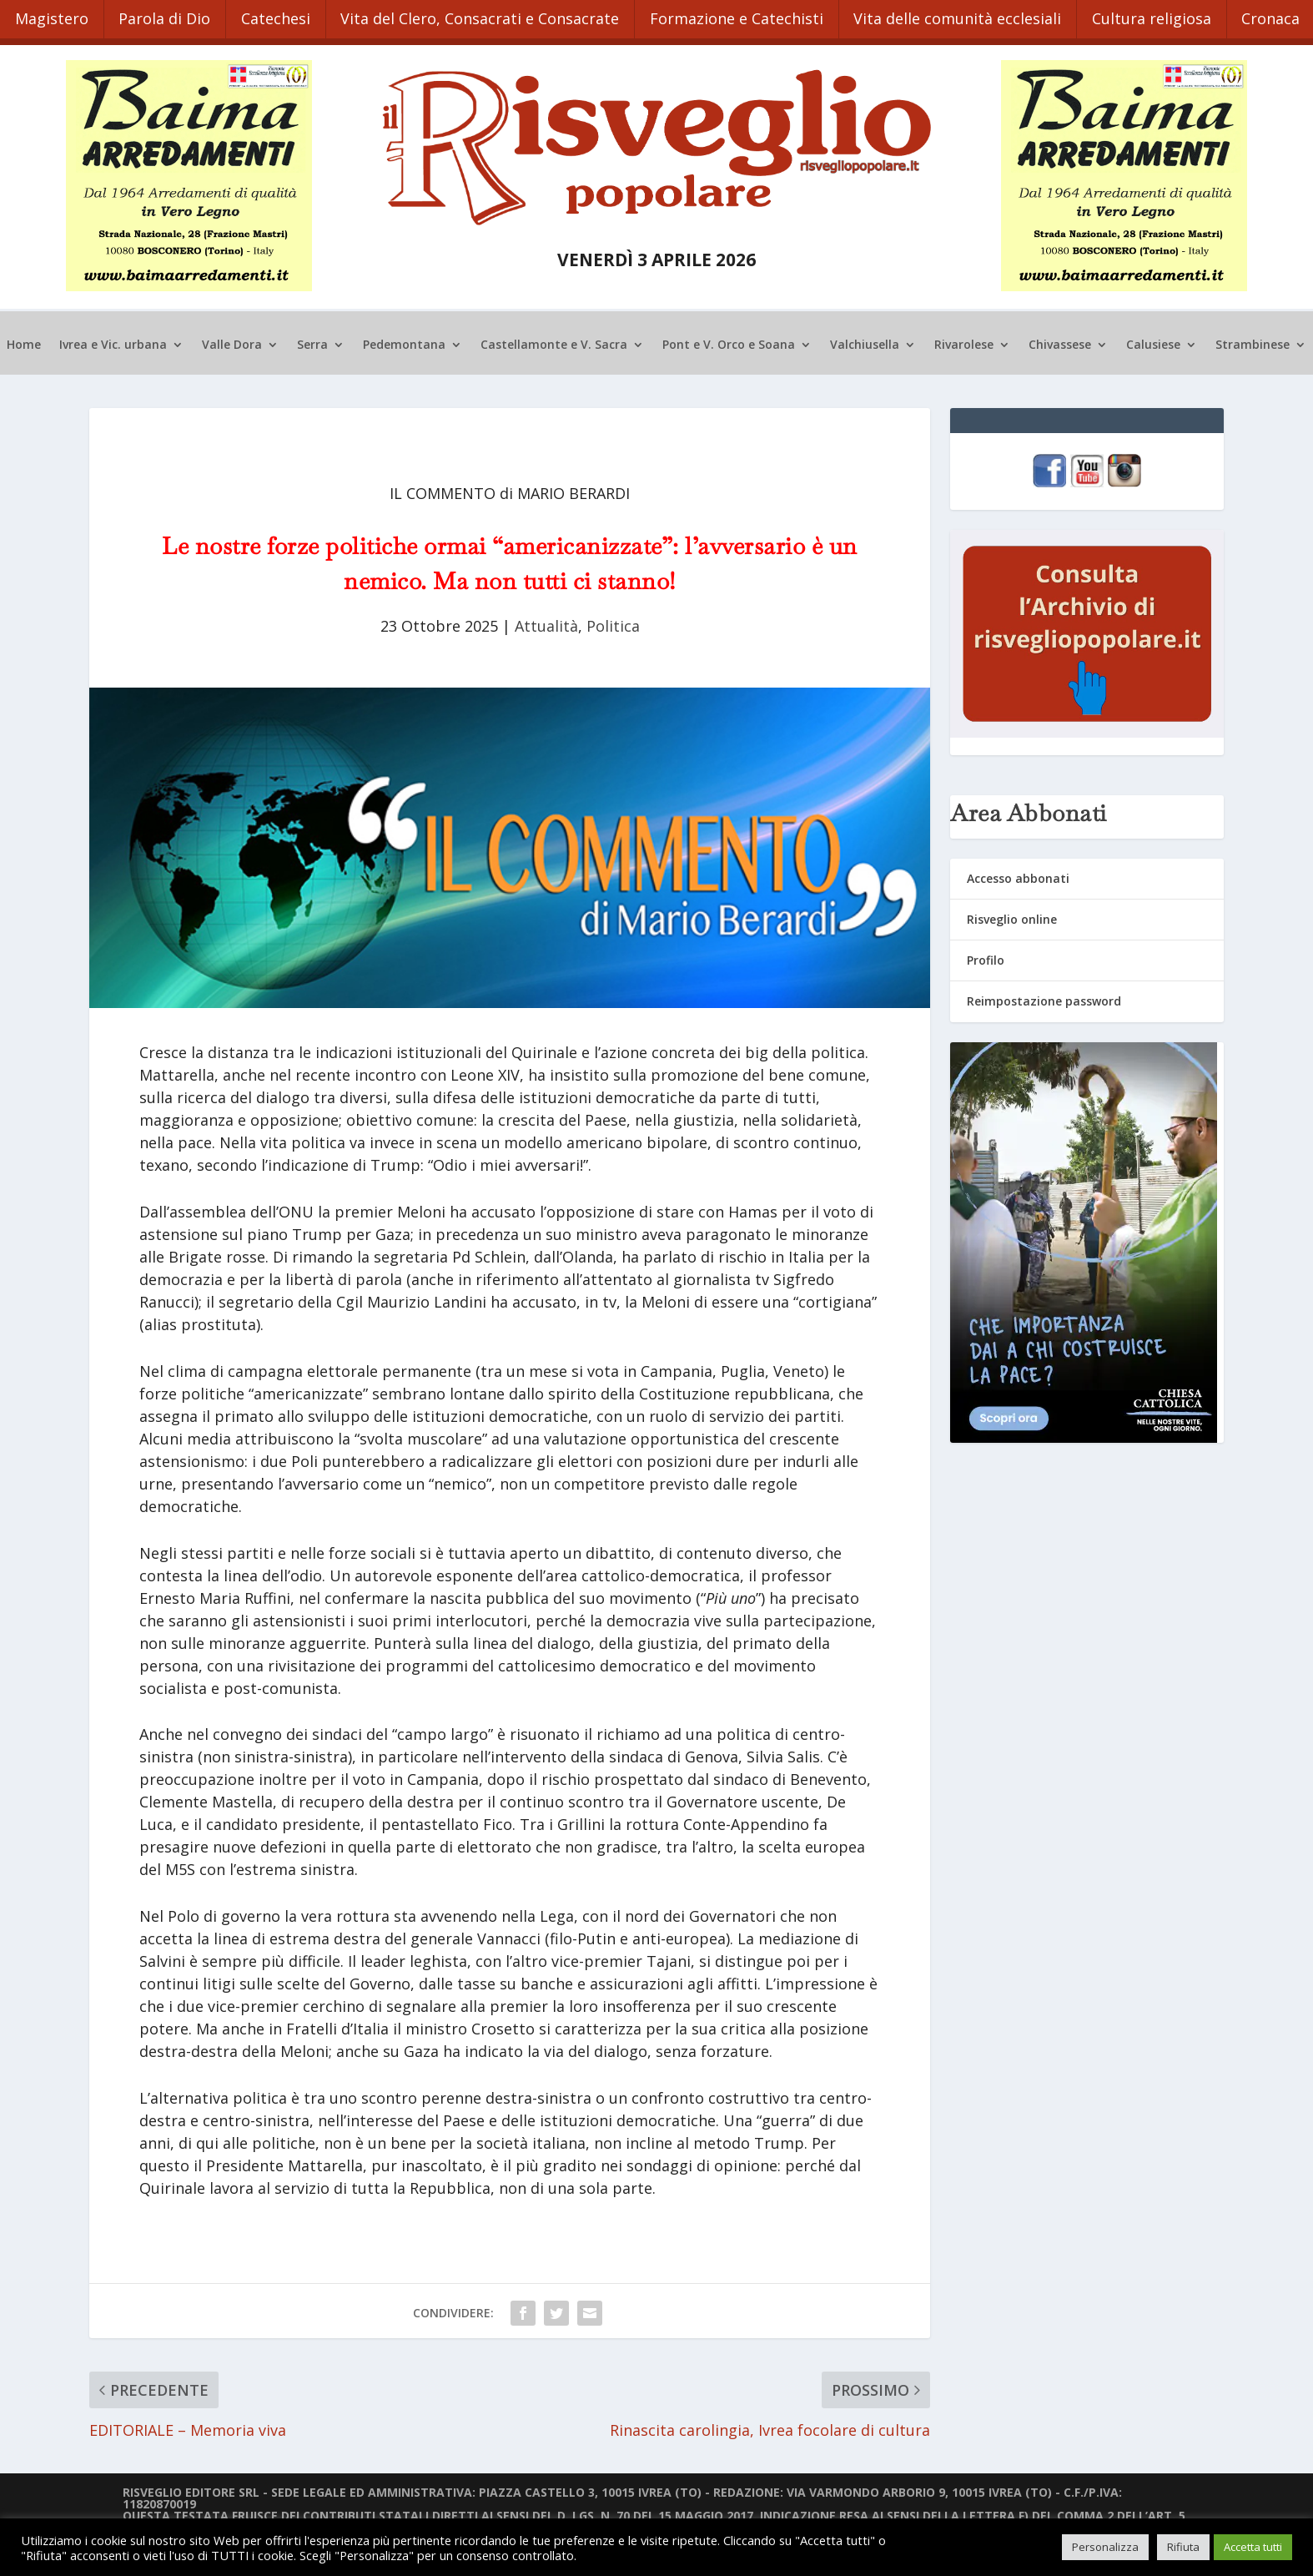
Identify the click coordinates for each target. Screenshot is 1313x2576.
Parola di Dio (170, 15)
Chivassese (1060, 338)
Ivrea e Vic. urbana (113, 338)
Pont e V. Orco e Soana (728, 338)
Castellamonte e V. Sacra (553, 338)
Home (24, 338)
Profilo (985, 952)
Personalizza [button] (1105, 2546)
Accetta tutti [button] (1253, 2546)
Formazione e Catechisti (753, 15)
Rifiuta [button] (1183, 2546)
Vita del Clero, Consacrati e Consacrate (493, 15)
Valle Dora (232, 338)
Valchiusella (864, 338)
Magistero (53, 15)
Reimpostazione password (1044, 994)
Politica (613, 618)
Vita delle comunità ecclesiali (978, 15)
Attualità (546, 618)
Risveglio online (1012, 912)
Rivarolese (964, 338)
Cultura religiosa (1175, 15)
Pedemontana (404, 338)
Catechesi (284, 15)
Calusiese (1153, 338)
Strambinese (1252, 338)
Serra (312, 338)
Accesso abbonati (1018, 871)
